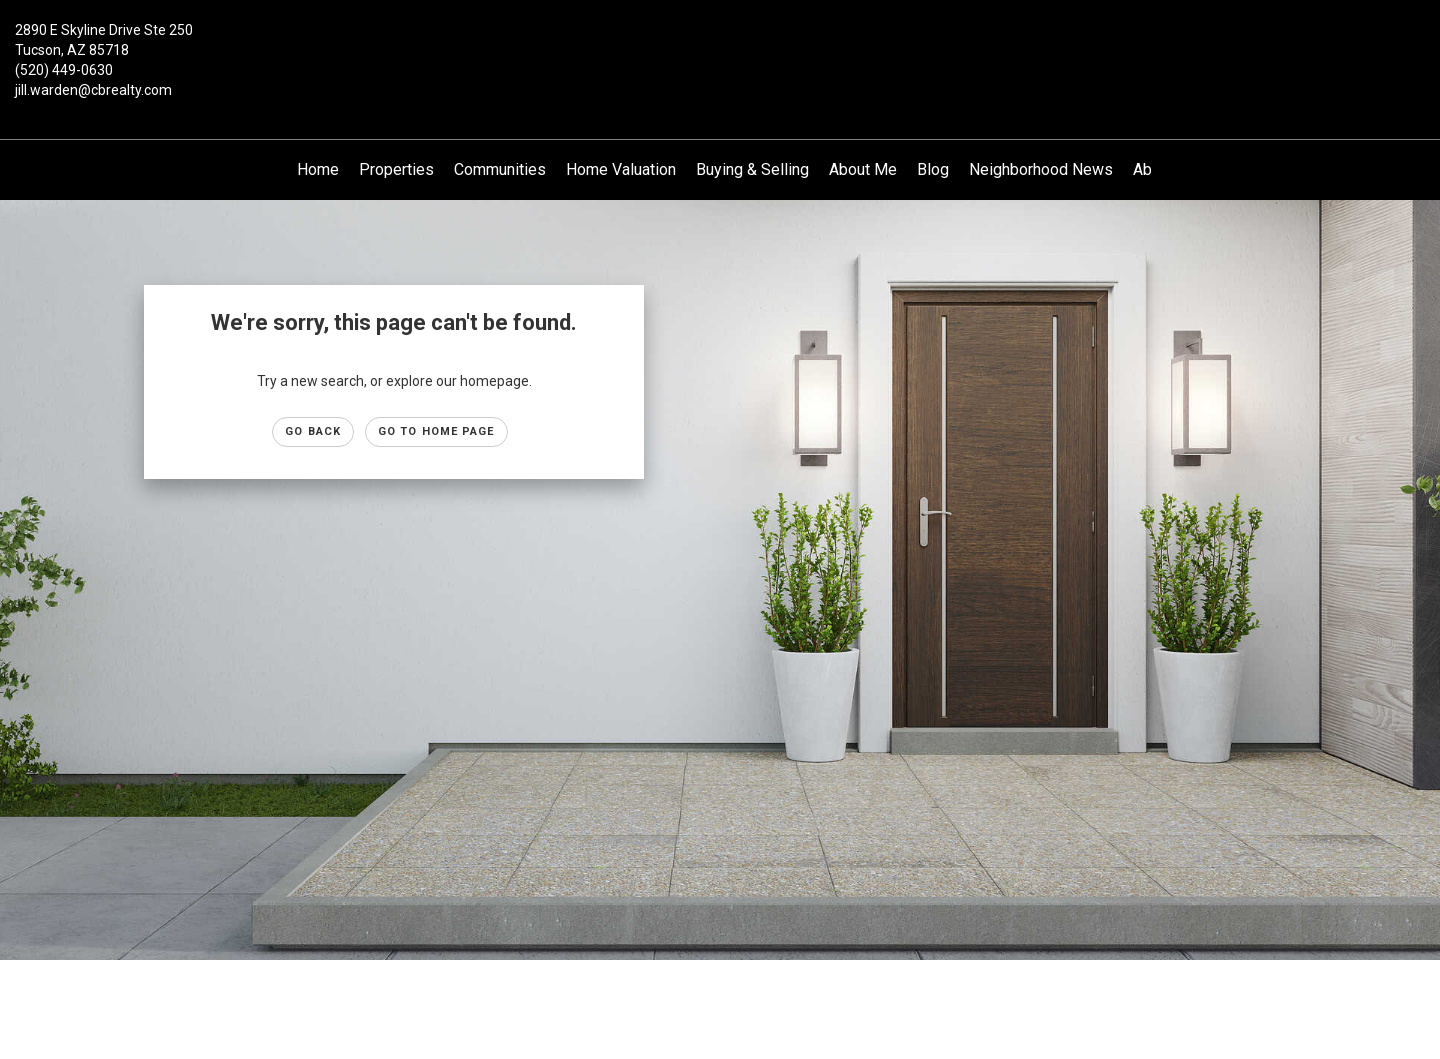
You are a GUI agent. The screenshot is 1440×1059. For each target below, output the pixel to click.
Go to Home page (436, 431)
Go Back (313, 431)
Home (318, 169)
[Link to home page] (720, 45)
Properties (396, 169)
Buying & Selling (752, 169)
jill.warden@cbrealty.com (93, 90)
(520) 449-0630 (64, 70)
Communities (500, 169)
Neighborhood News (1041, 169)
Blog (933, 169)
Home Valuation (621, 169)
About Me (863, 169)
